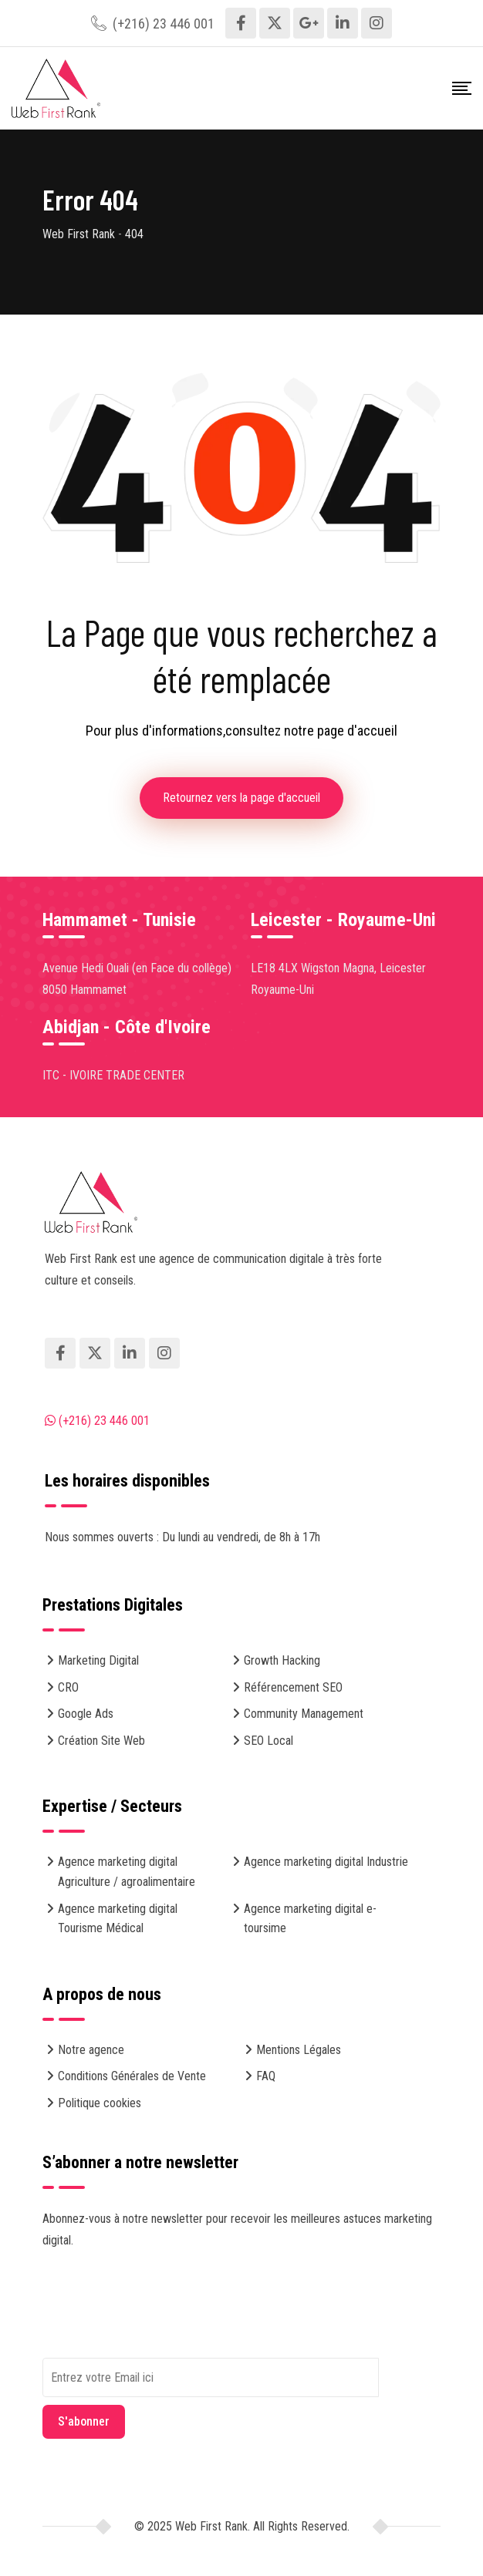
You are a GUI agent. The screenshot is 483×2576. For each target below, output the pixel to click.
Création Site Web (101, 1740)
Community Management (303, 1713)
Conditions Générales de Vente (132, 2076)
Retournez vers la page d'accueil (241, 797)
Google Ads (85, 1713)
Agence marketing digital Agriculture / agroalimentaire (126, 1871)
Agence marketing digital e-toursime (310, 1918)
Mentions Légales (298, 2049)
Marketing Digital (98, 1660)
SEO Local (268, 1740)
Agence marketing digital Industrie (326, 1861)
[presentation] (159, 2328)
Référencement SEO (293, 1687)
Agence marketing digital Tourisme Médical (117, 1918)
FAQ (265, 2076)
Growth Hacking (282, 1660)
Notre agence (91, 2049)
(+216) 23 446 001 (163, 23)
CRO (68, 1687)
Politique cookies (99, 2103)
